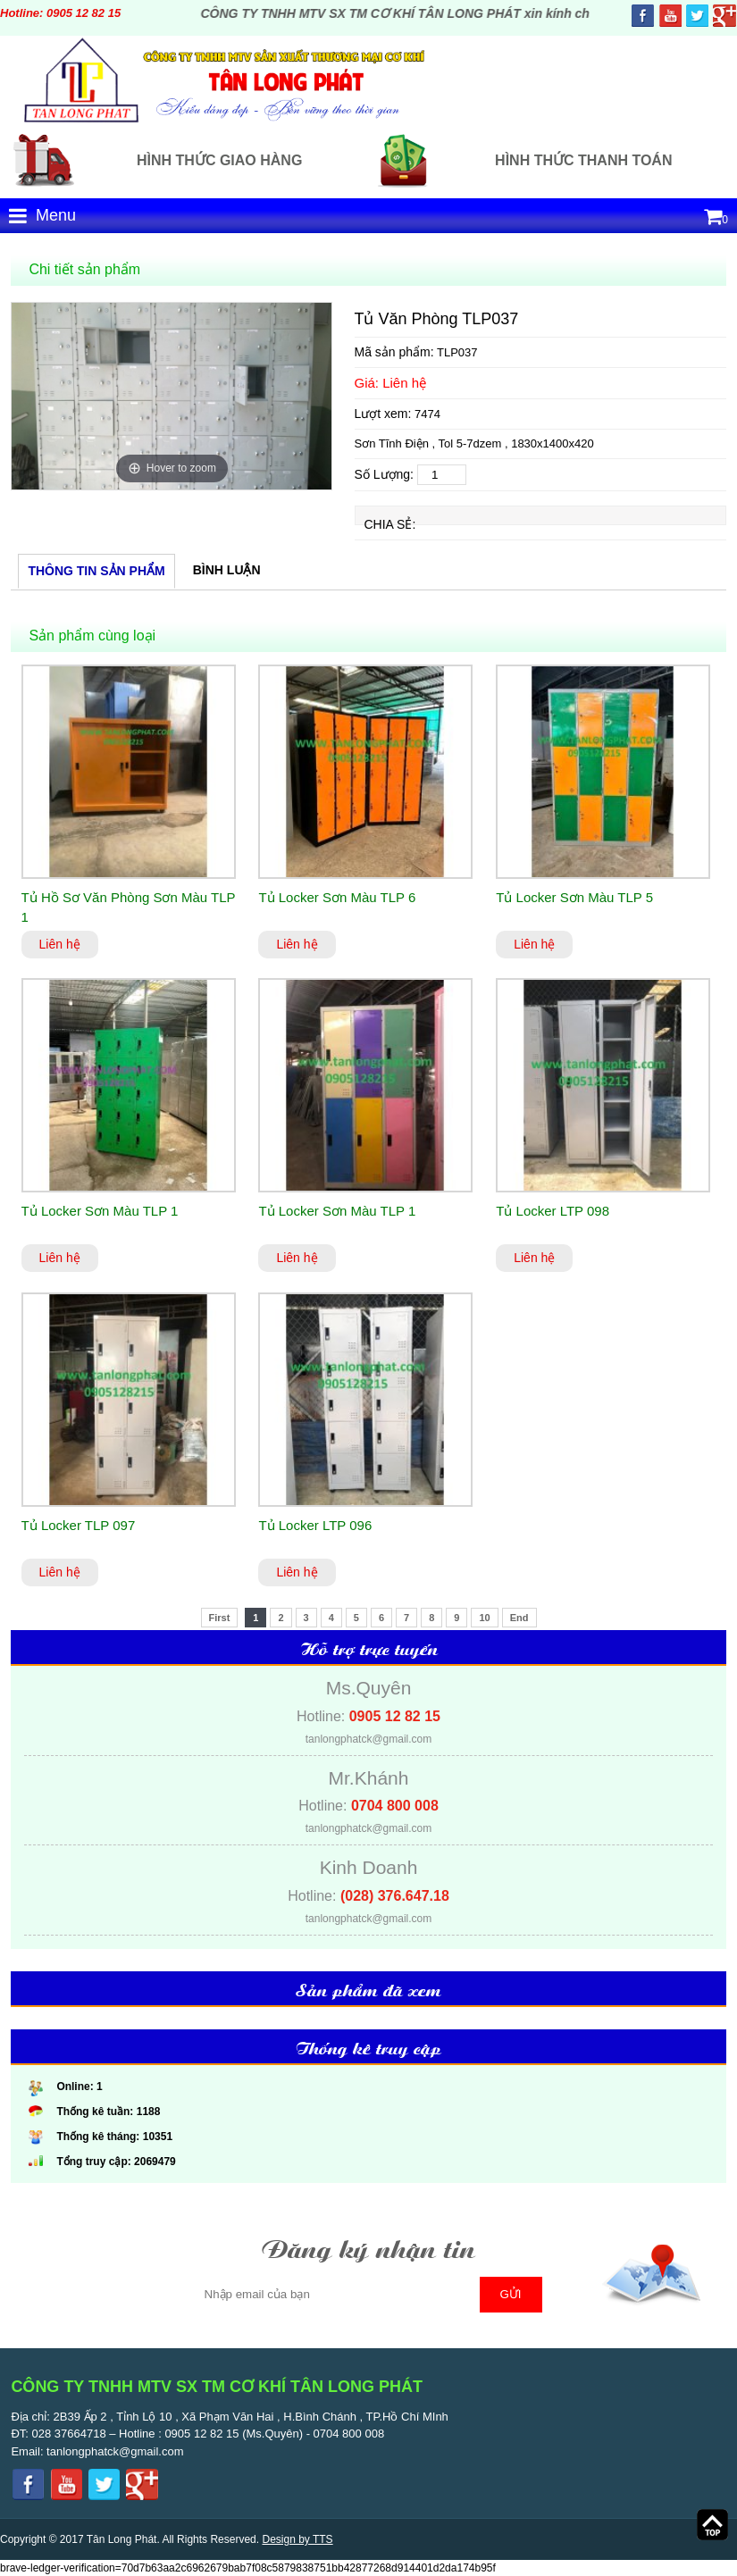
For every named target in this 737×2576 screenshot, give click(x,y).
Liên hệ (59, 944)
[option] (171, 396)
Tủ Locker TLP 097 (78, 1525)
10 (484, 1617)
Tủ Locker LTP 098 (552, 1210)
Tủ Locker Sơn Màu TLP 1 (100, 1210)
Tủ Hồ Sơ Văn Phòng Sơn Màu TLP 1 (128, 907)
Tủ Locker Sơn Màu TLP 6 (336, 897)
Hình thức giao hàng (219, 160)
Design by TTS (297, 2539)
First (219, 1617)
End (519, 1617)
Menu (42, 215)
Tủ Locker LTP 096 (315, 1525)
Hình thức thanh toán (583, 160)
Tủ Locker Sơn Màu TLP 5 (574, 897)
